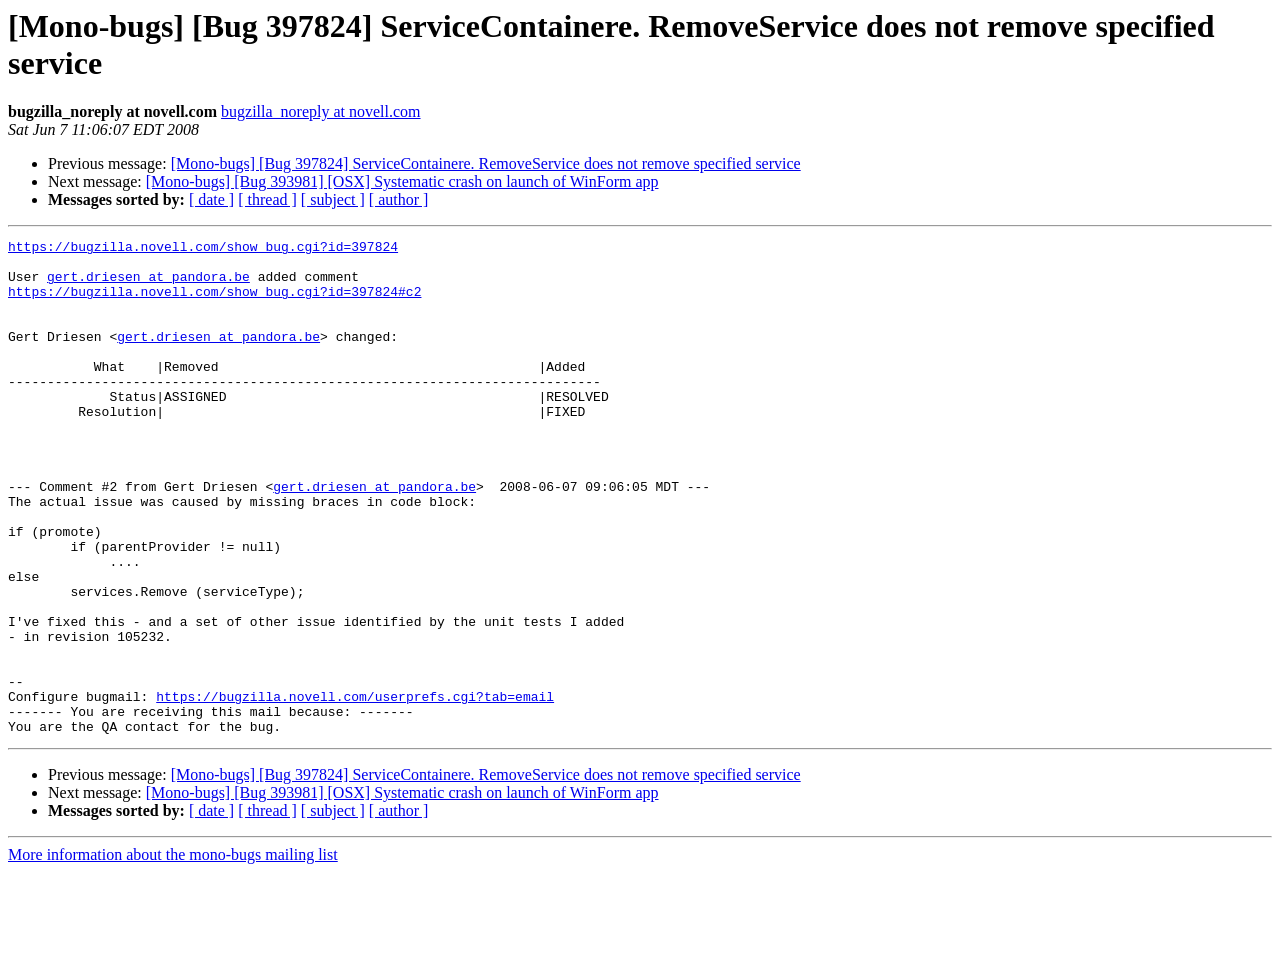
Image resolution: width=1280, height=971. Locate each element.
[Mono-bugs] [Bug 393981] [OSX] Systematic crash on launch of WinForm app (402, 181)
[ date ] (211, 199)
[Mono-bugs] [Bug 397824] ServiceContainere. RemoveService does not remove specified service (486, 163)
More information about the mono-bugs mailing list (173, 953)
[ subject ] (333, 199)
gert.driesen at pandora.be (148, 285)
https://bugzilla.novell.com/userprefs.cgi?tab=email (355, 789)
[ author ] (399, 199)
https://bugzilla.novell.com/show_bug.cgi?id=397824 (203, 249)
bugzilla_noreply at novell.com (321, 111)
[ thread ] (267, 199)
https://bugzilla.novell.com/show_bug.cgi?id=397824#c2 (214, 303)
